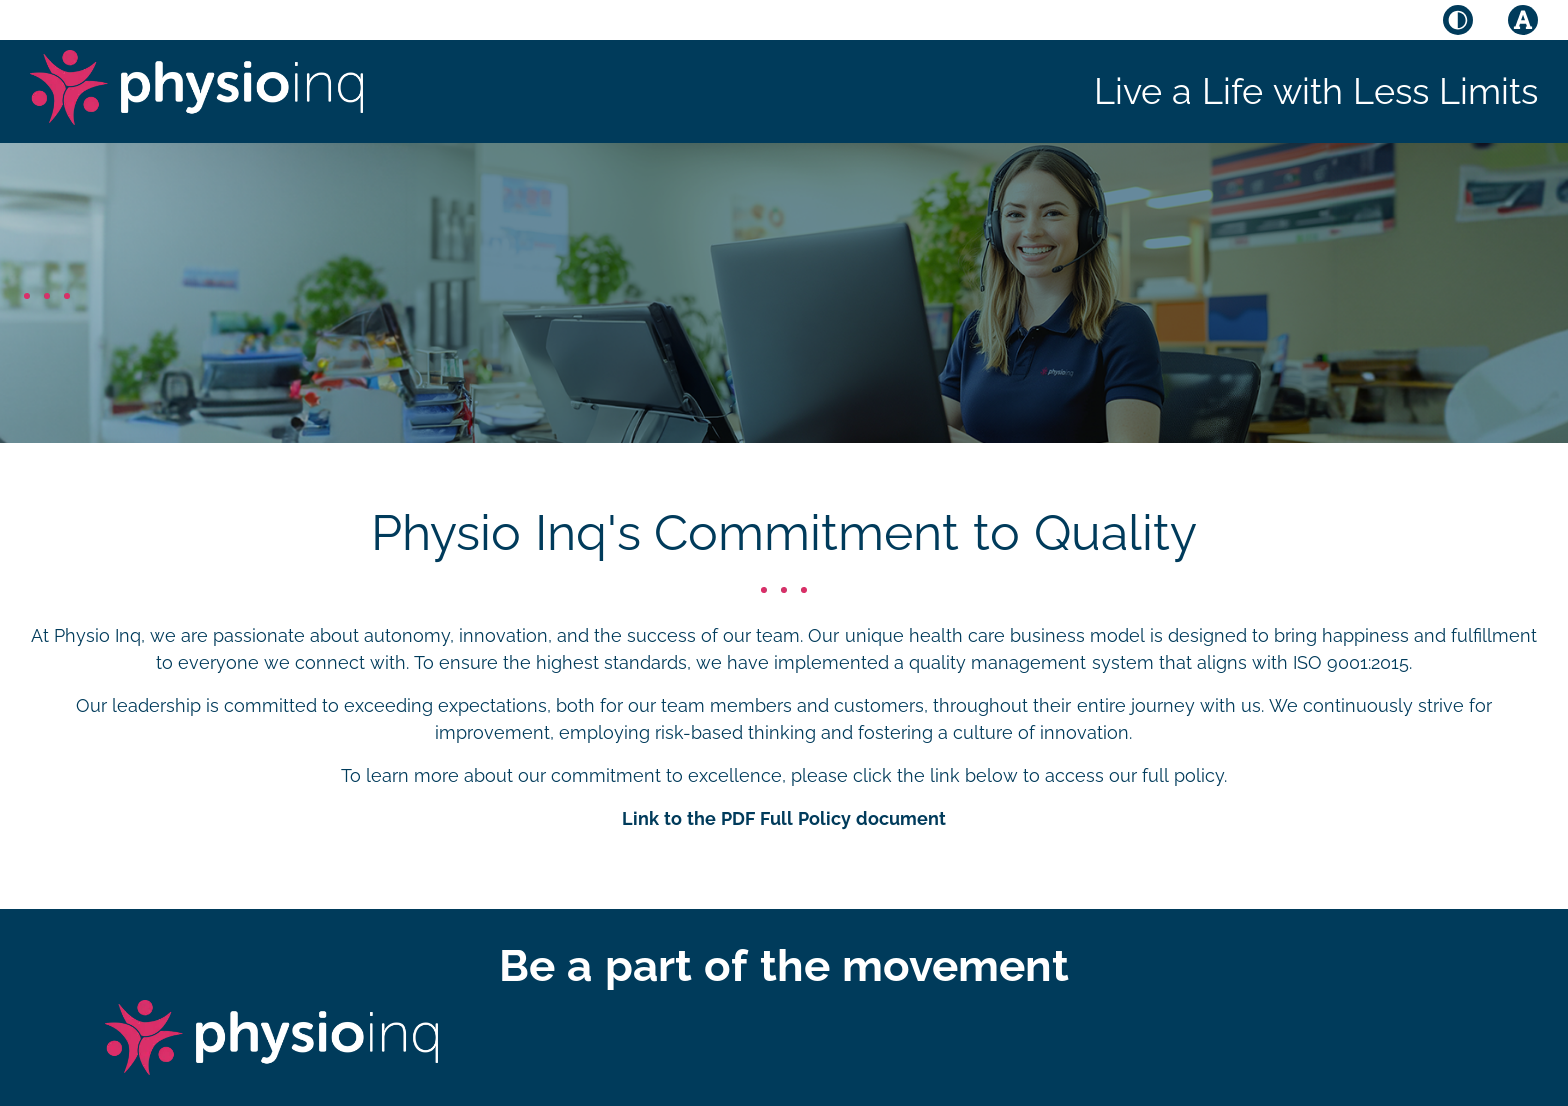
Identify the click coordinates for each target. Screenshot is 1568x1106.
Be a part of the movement (784, 965)
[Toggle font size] (1523, 20)
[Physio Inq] (196, 87)
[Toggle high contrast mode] (1458, 20)
